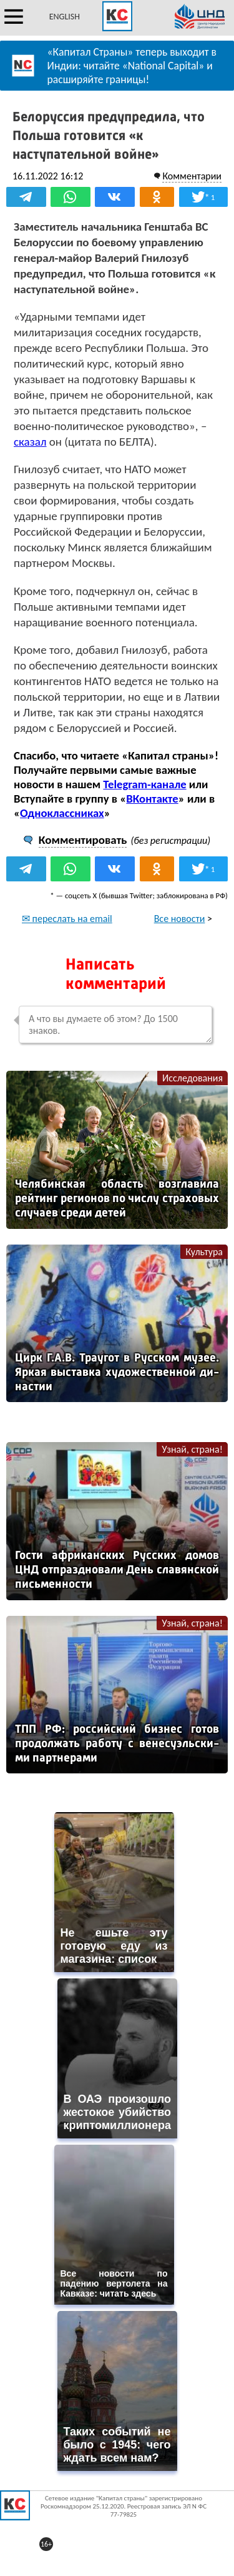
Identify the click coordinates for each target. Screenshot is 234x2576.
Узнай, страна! (192, 1449)
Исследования (192, 1078)
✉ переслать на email (67, 919)
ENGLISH (64, 16)
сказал (30, 441)
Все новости (179, 919)
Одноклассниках (62, 813)
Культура (204, 1252)
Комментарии (192, 176)
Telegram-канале (144, 784)
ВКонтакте (152, 798)
